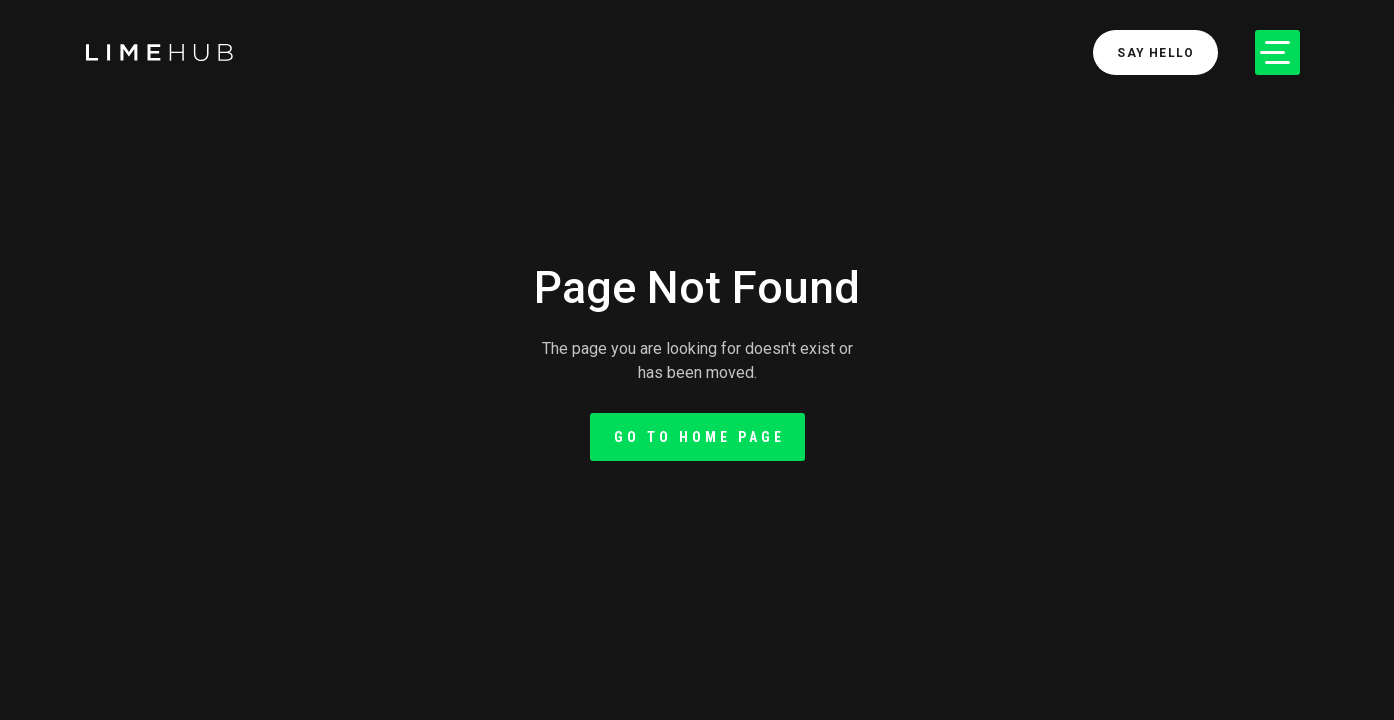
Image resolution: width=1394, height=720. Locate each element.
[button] (1277, 52)
